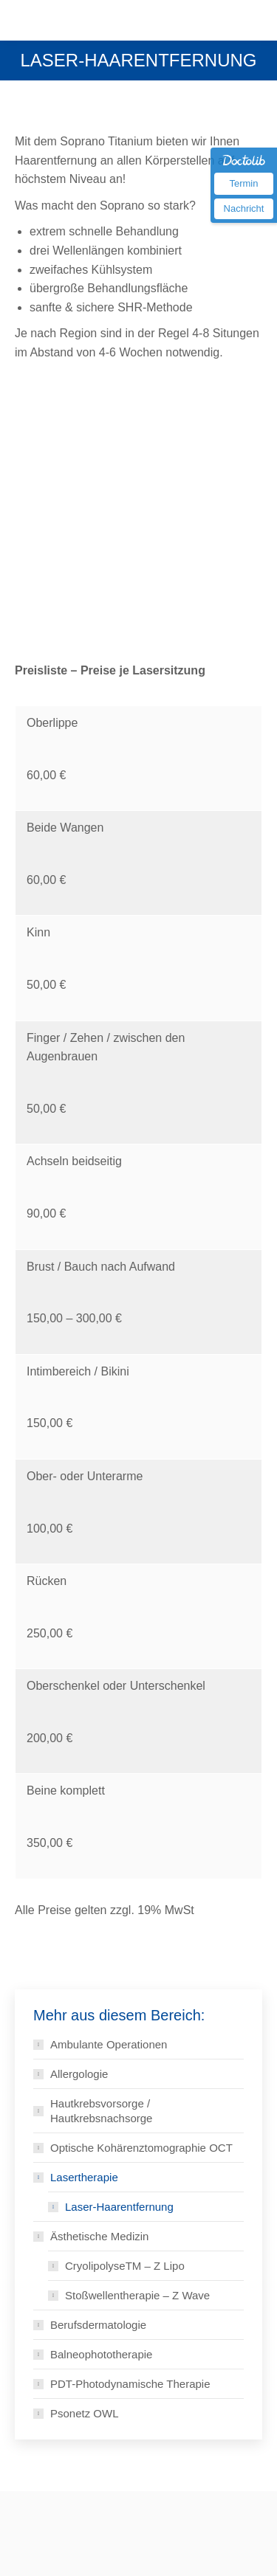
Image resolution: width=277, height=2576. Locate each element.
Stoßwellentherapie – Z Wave (137, 2295)
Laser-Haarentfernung (119, 2206)
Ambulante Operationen (108, 2044)
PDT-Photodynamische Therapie (130, 2384)
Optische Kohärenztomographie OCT (141, 2147)
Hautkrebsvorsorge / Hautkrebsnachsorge (101, 2110)
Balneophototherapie (101, 2354)
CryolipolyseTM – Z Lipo (125, 2265)
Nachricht (244, 208)
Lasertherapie (84, 2177)
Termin (243, 183)
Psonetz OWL (84, 2413)
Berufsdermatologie (98, 2324)
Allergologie (79, 2074)
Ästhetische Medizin (99, 2236)
